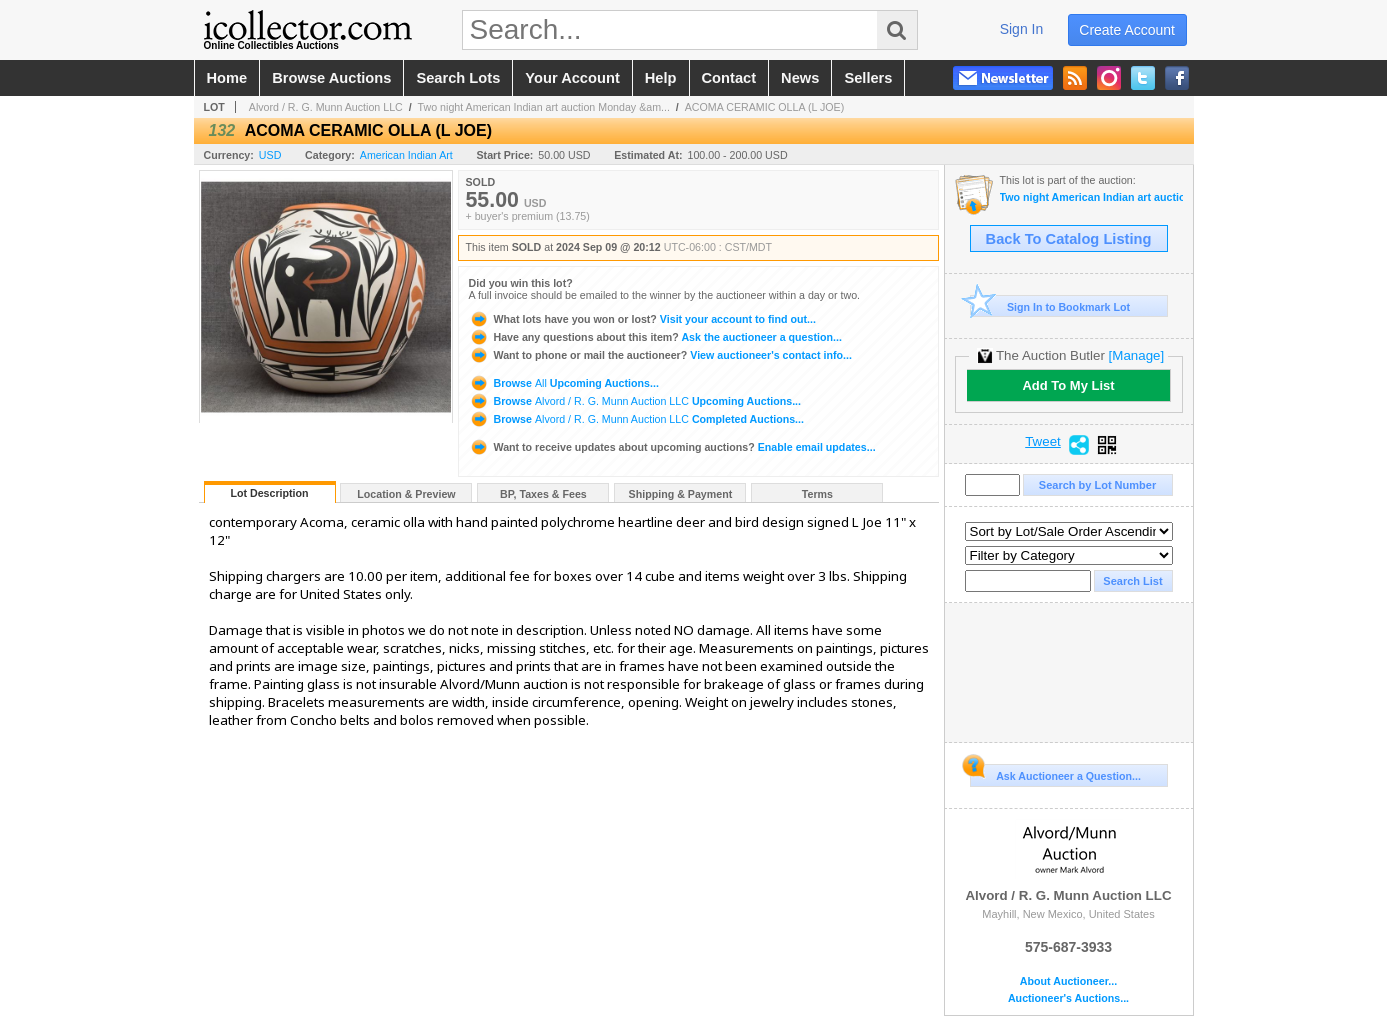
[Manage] (1136, 355)
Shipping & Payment (681, 494)
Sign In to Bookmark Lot (1050, 306)
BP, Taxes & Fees (543, 494)
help (661, 78)
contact (729, 78)
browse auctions (331, 78)
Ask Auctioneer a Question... (1055, 773)
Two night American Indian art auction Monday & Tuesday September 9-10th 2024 (1091, 197)
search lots (458, 78)
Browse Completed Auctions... (636, 419)
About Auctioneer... (1068, 981)
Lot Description (269, 493)
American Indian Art (406, 155)
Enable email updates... (672, 447)
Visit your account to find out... (642, 319)
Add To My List (1068, 385)
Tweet (1043, 442)
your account (572, 78)
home (227, 78)
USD (270, 155)
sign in (1022, 29)
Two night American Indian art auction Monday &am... (544, 107)
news (800, 78)
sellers (868, 78)
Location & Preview (406, 494)
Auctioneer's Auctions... (1068, 998)
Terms (817, 494)
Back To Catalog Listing (1069, 239)
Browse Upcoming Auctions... (564, 383)
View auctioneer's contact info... (660, 355)
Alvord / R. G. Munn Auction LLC (326, 107)
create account (1127, 30)
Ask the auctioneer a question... (655, 337)
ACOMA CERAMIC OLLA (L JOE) (764, 107)
